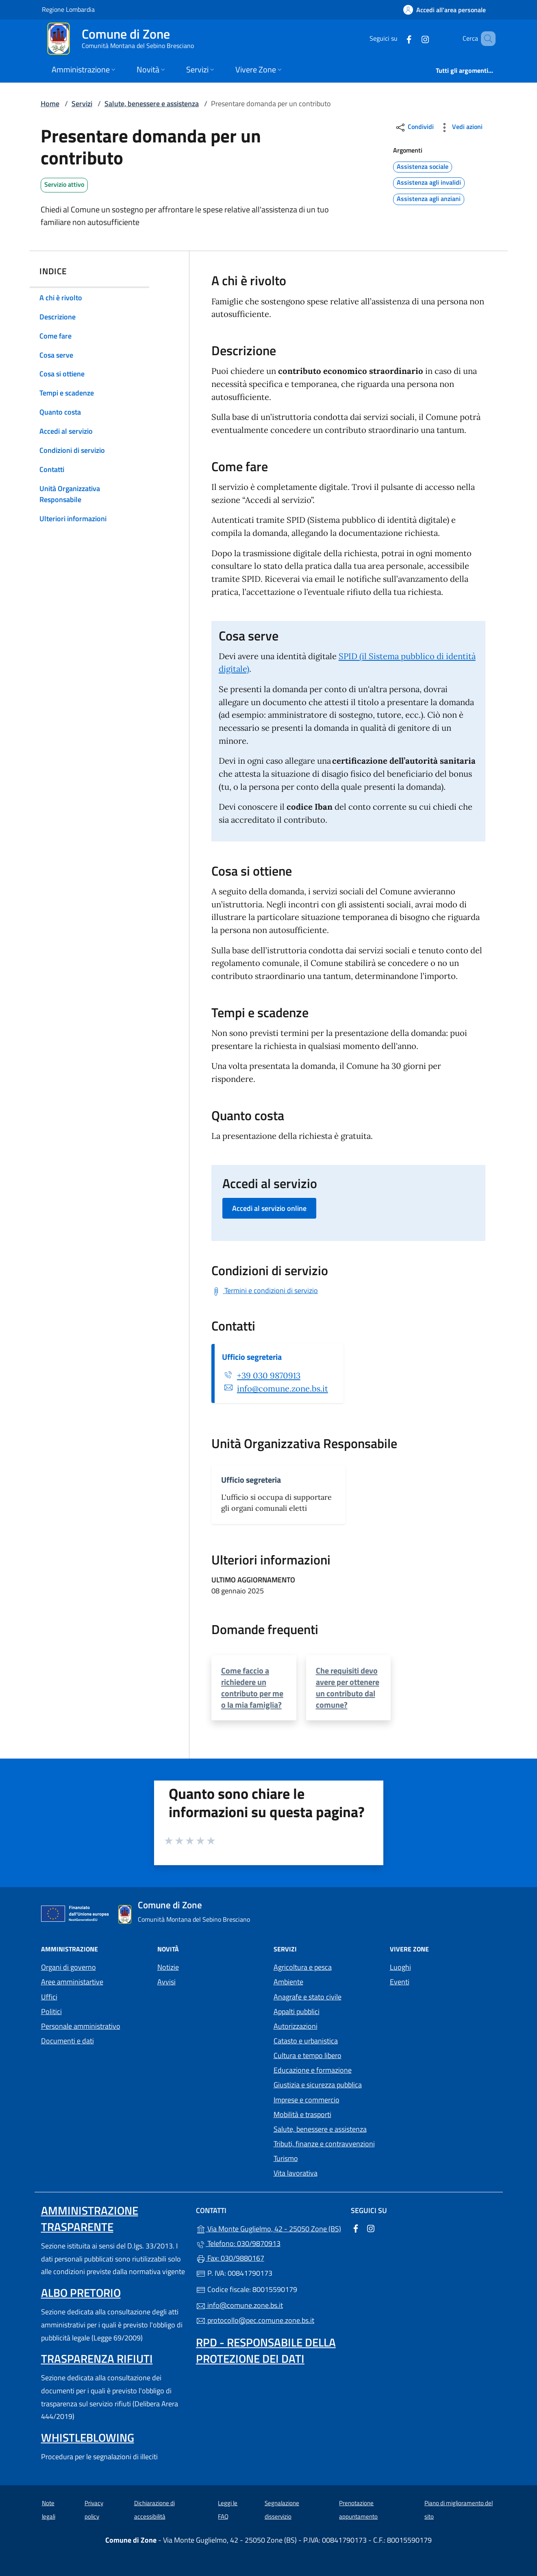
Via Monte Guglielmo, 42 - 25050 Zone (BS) (268, 2228)
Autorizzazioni (295, 2026)
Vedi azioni (461, 127)
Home (50, 103)
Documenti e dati (67, 2040)
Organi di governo (68, 1967)
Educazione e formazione (313, 2070)
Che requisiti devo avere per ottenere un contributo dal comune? (347, 1687)
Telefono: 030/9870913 (238, 2243)
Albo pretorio (81, 2292)
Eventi (399, 1981)
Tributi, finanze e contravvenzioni (324, 2143)
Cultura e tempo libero (307, 2055)
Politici (51, 2011)
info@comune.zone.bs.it (282, 1388)
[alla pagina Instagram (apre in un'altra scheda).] (413, 38)
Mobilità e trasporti (302, 2114)
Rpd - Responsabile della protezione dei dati (266, 2350)
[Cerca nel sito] (486, 38)
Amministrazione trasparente (89, 2218)
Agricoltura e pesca (303, 1967)
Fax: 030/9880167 (230, 2258)
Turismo (286, 2158)
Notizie (168, 1967)
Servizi (82, 103)
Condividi (414, 127)
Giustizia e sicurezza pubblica (318, 2084)
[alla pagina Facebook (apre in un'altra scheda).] (397, 38)
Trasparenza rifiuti (97, 2358)
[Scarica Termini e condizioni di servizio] (264, 1290)
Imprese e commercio (306, 2099)
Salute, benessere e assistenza (151, 103)
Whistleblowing (87, 2437)
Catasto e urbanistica (306, 2040)
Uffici (49, 1996)
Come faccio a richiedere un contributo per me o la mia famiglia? (252, 1687)
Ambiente (288, 1981)
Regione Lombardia (68, 9)
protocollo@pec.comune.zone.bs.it (255, 2320)
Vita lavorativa (295, 2172)
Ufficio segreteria (252, 1356)
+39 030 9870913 (268, 1375)
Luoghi (400, 1967)
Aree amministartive (72, 1981)
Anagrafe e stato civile (307, 1996)
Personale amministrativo (80, 2026)
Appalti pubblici (297, 2011)
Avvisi (166, 1981)
